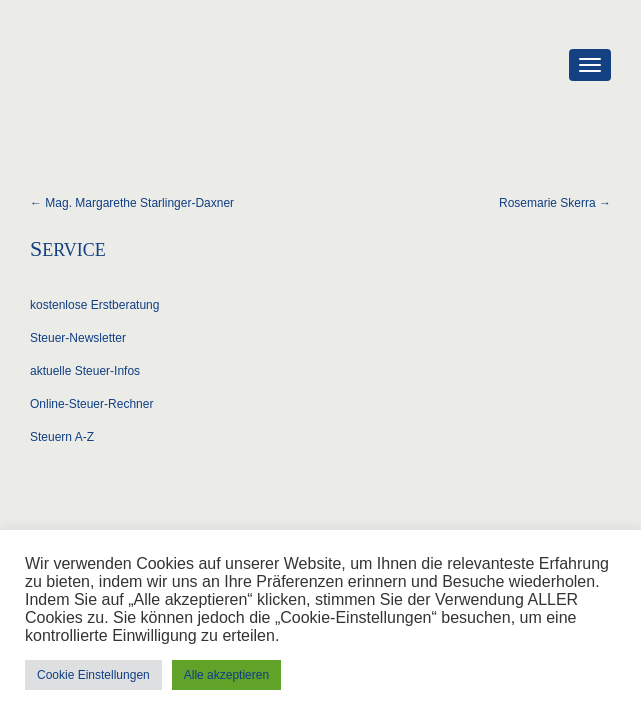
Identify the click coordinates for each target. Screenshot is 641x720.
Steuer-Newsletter (78, 338)
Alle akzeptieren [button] (226, 675)
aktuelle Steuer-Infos (85, 371)
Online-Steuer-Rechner (91, 404)
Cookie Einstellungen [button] (93, 675)
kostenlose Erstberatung (94, 305)
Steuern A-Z (62, 437)
